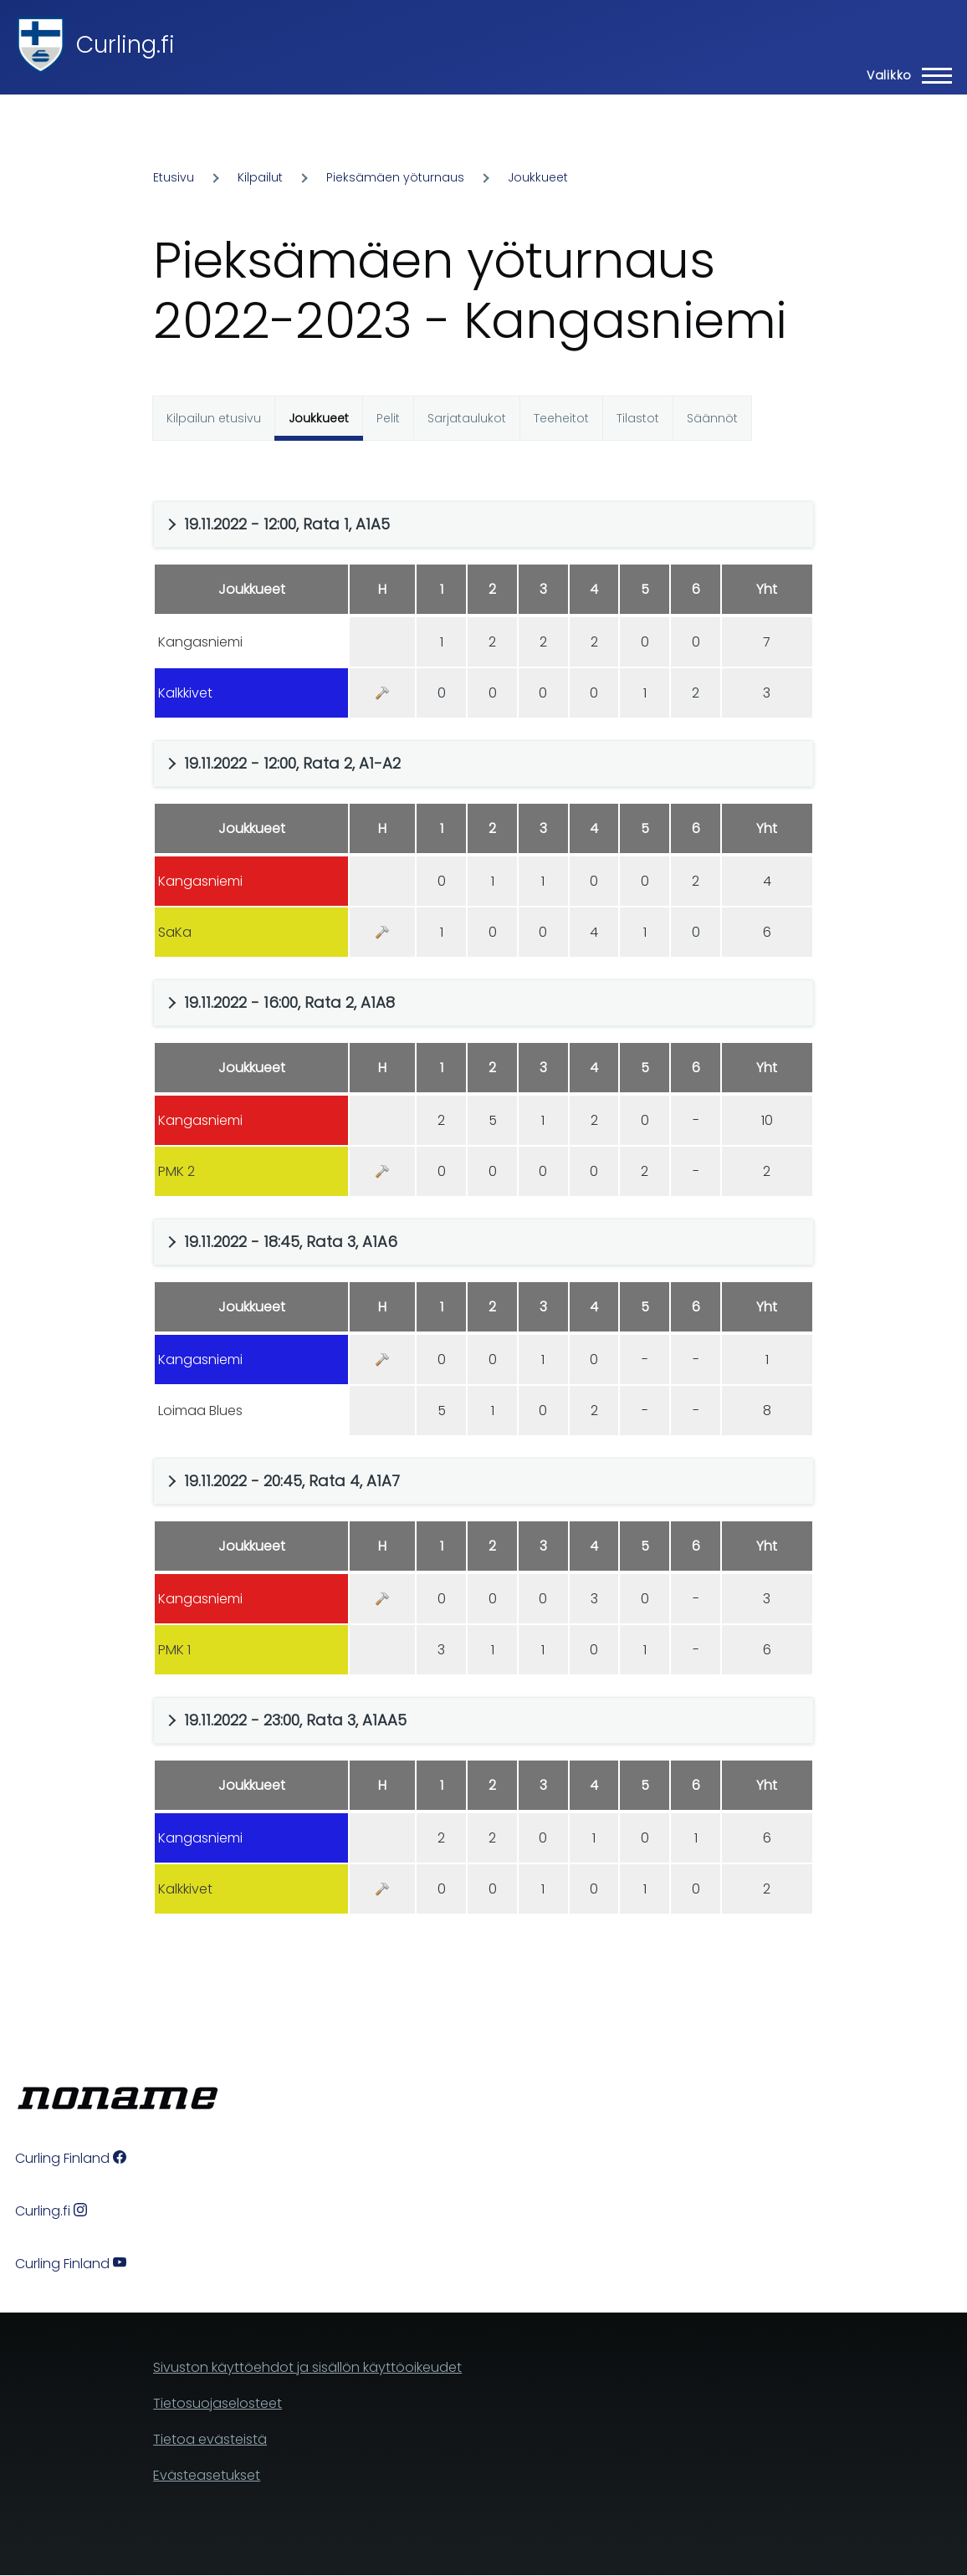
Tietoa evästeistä (210, 2439)
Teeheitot (561, 418)
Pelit (388, 418)
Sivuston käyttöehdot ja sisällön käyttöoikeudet (307, 2367)
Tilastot (638, 418)
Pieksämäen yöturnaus (395, 177)
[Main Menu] (904, 75)
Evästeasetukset (206, 2475)
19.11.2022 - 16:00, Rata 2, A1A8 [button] (289, 1002)
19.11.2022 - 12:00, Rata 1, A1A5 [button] (287, 524)
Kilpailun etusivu (213, 418)
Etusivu (173, 177)
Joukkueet (538, 177)
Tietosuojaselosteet (217, 2403)
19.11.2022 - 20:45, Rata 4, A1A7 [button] (292, 1480)
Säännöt (712, 418)
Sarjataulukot (466, 418)
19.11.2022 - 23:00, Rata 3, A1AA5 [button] (295, 1720)
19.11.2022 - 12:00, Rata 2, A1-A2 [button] (292, 763)
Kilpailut (260, 177)
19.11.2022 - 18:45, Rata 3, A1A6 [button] (290, 1241)
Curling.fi (125, 44)
